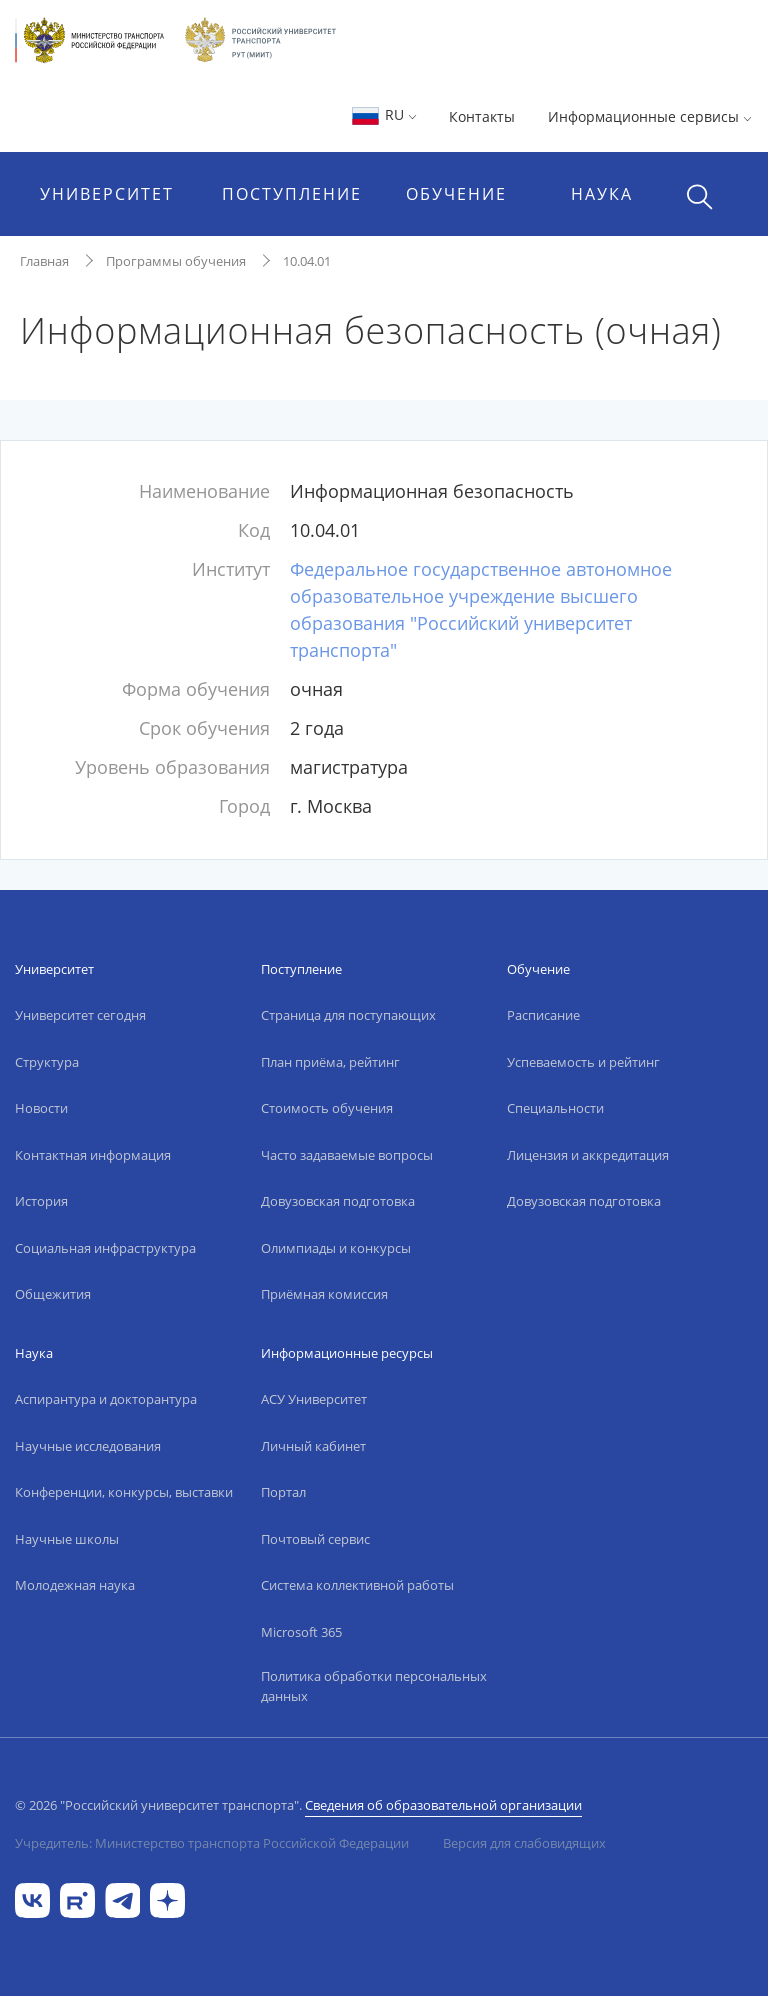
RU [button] (383, 114)
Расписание (543, 1015)
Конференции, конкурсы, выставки (124, 1492)
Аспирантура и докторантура (106, 1399)
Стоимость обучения (327, 1108)
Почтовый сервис (315, 1539)
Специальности (555, 1108)
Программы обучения (176, 261)
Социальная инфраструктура (105, 1248)
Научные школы (67, 1539)
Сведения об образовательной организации (443, 1805)
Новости (41, 1108)
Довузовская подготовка (338, 1201)
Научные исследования (88, 1446)
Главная (44, 261)
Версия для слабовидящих (524, 1843)
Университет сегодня (80, 1015)
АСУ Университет (314, 1399)
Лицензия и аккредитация (588, 1155)
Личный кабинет (313, 1446)
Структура (47, 1062)
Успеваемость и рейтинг (583, 1062)
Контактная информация (93, 1155)
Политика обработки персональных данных (374, 1686)
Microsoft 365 (301, 1632)
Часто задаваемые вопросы (347, 1155)
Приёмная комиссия (324, 1294)
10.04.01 (307, 261)
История (41, 1201)
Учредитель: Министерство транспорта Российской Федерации (212, 1843)
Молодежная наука (75, 1585)
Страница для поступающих (348, 1015)
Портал (283, 1492)
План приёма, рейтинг (330, 1062)
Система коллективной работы (357, 1585)
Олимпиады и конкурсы (336, 1248)
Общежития (53, 1294)
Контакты (482, 116)
